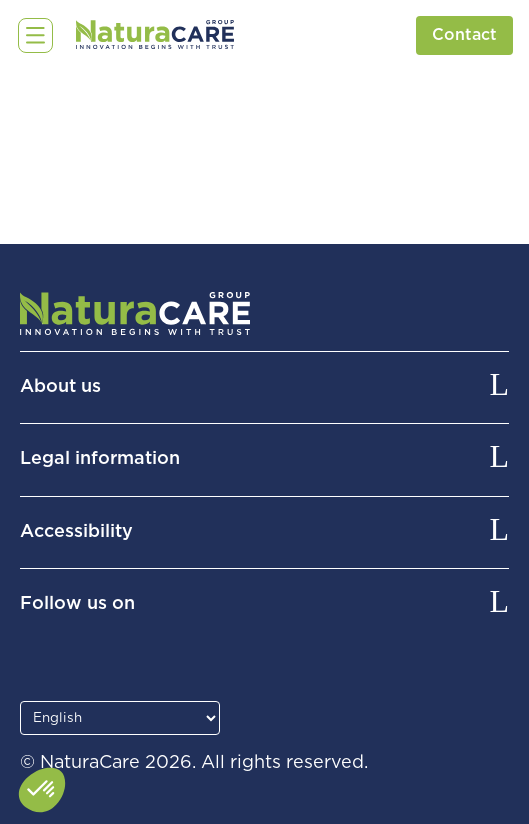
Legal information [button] (100, 459)
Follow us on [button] (77, 604)
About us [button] (60, 387)
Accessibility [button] (76, 532)
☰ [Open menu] (31, 35)
